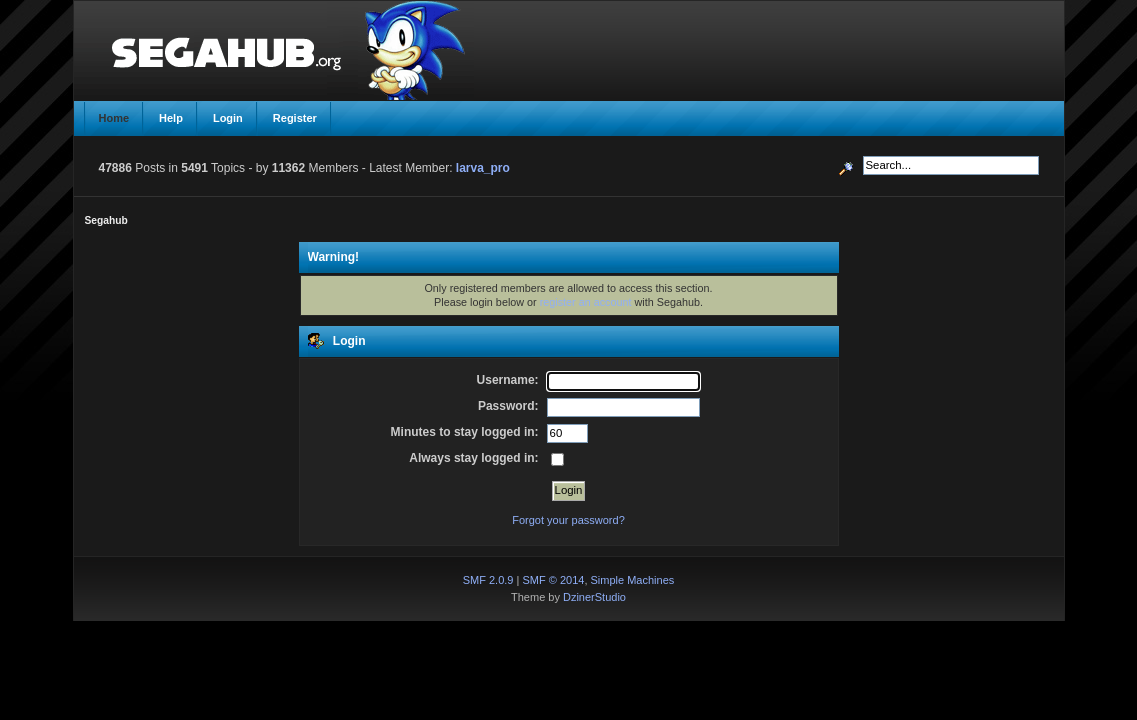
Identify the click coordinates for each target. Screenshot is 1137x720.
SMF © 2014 (553, 580)
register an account (586, 302)
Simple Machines (633, 580)
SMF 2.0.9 (488, 580)
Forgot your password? (568, 520)
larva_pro (483, 168)
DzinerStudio (594, 597)
